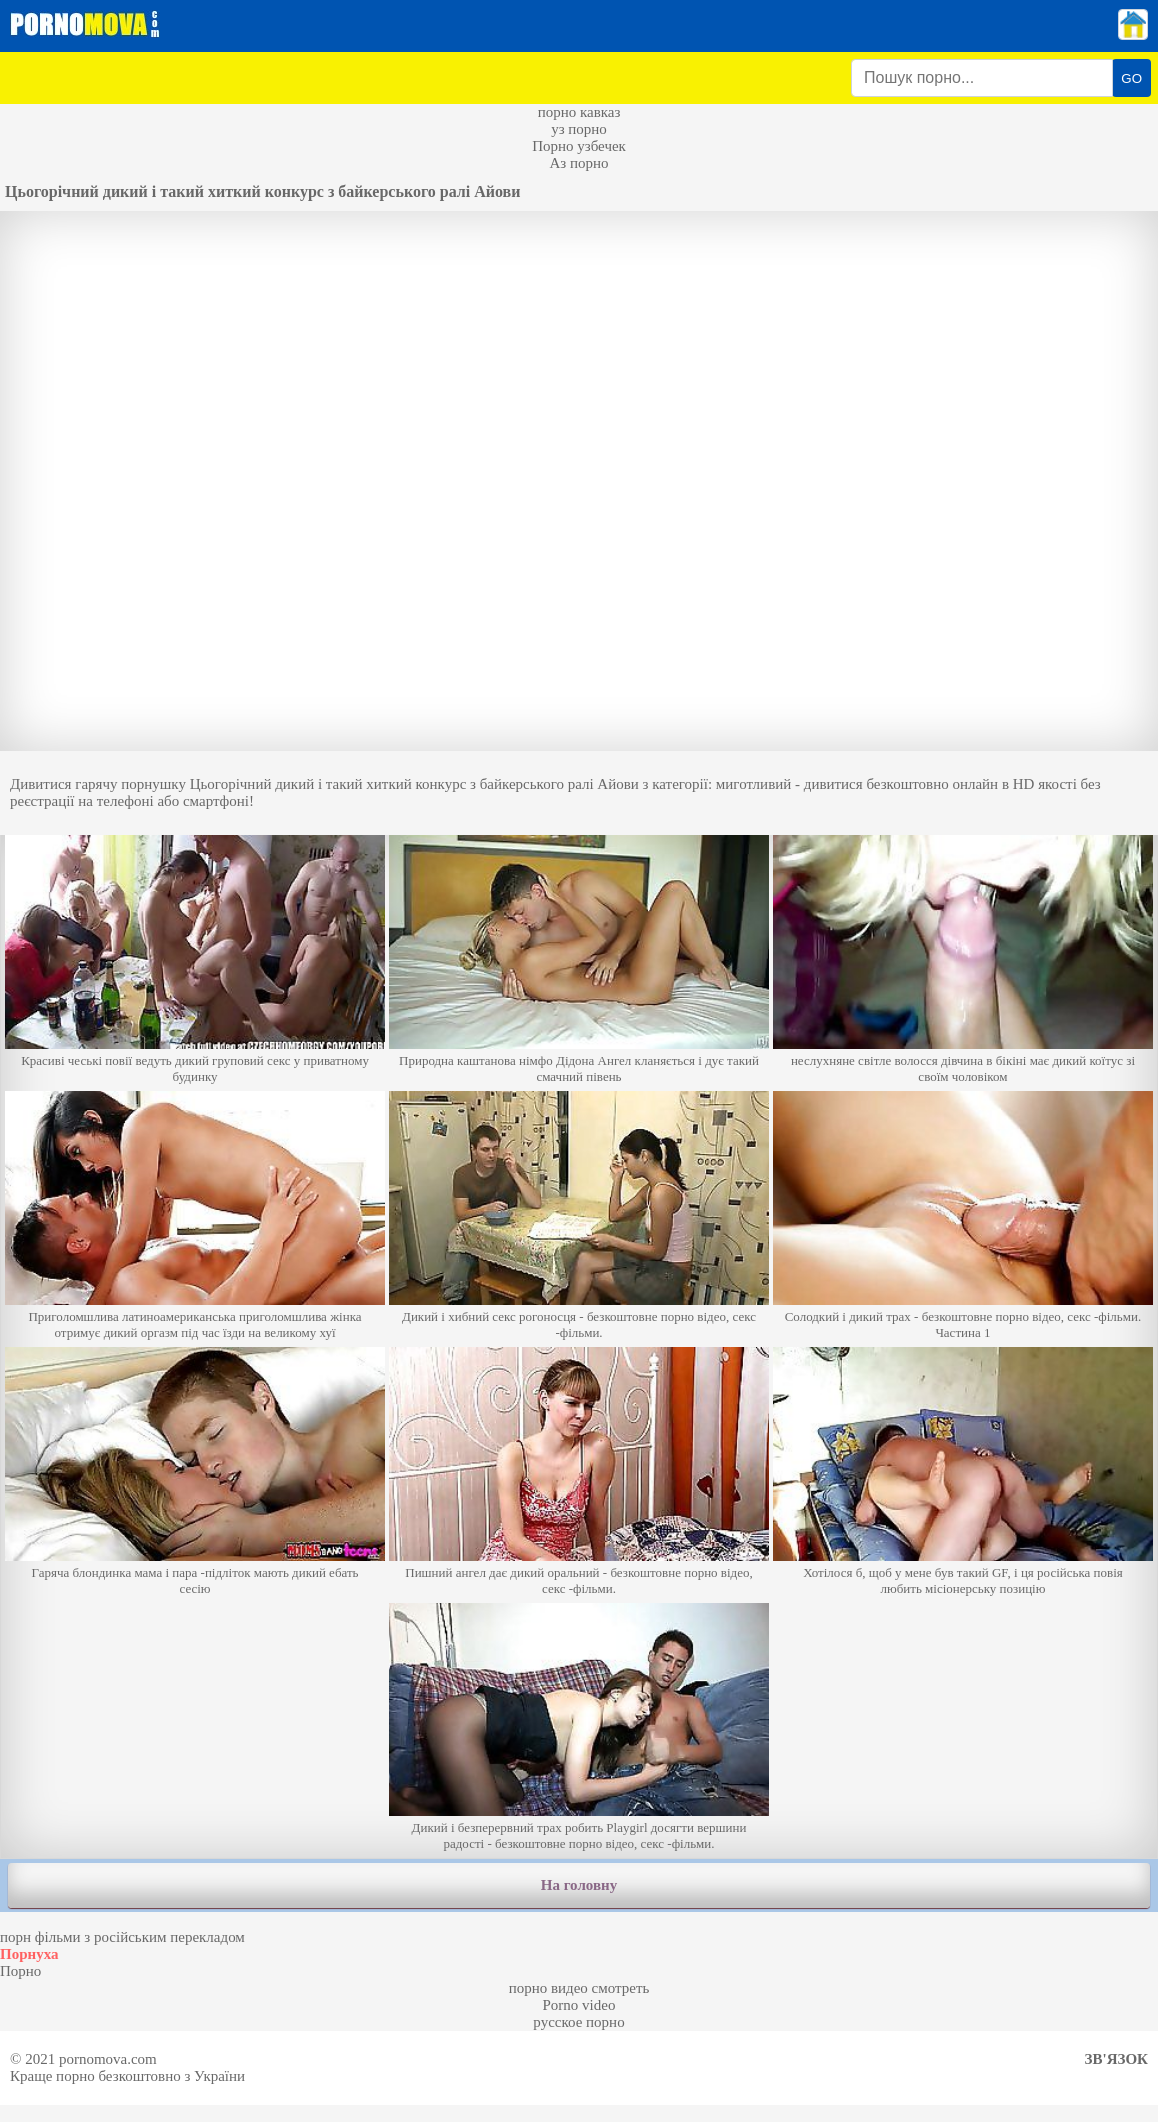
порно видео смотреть (579, 1988)
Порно (20, 1971)
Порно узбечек (579, 146)
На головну (579, 1885)
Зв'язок (1116, 2059)
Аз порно (578, 163)
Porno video (579, 2005)
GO (1131, 78)
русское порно (578, 2022)
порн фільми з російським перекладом (122, 1937)
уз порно (579, 129)
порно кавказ (579, 112)
